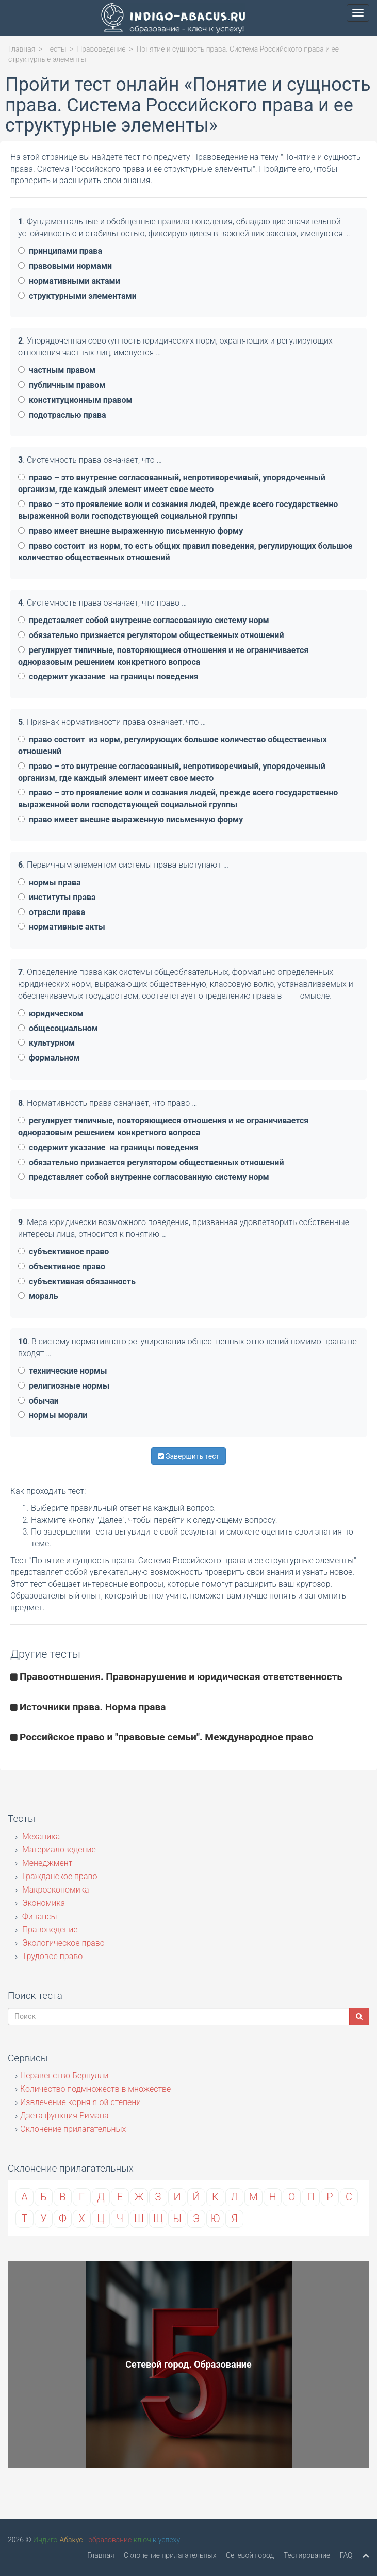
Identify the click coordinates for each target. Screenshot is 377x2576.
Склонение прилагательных (73, 2129)
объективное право (61, 1266)
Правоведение (101, 49)
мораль (38, 1296)
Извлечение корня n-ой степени (80, 2102)
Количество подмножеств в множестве (95, 2089)
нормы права (49, 882)
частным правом (56, 370)
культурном (46, 1043)
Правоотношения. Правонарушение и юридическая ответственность (181, 1677)
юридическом (51, 1013)
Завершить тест (189, 1456)
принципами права (60, 251)
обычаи (38, 1401)
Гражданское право (58, 1876)
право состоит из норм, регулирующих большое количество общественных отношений (172, 745)
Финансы (38, 1916)
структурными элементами (77, 296)
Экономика (42, 1903)
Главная (21, 49)
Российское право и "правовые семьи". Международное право (166, 1737)
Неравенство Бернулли (64, 2075)
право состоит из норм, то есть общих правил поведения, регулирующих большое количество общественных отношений (185, 552)
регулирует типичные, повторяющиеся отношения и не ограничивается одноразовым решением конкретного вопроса (163, 656)
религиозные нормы (63, 1386)
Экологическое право (62, 1943)
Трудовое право (51, 1956)
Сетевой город (250, 2555)
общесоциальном (58, 1028)
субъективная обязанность (77, 1281)
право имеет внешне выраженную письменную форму (130, 531)
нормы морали (52, 1415)
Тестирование (307, 2555)
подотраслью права (62, 415)
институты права (57, 897)
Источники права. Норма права (93, 1707)
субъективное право (63, 1252)
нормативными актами (69, 281)
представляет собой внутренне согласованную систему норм (143, 620)
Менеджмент (46, 1863)
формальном (49, 1058)
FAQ (346, 2555)
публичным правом (61, 385)
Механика (40, 1836)
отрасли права (51, 912)
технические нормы (62, 1371)
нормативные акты (61, 927)
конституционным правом (75, 400)
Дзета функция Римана (64, 2116)
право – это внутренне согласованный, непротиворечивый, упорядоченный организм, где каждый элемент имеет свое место (171, 483)
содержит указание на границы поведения (108, 676)
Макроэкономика (54, 1890)
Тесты (56, 49)
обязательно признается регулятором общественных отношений (151, 635)
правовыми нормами (65, 266)
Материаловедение (58, 1849)
